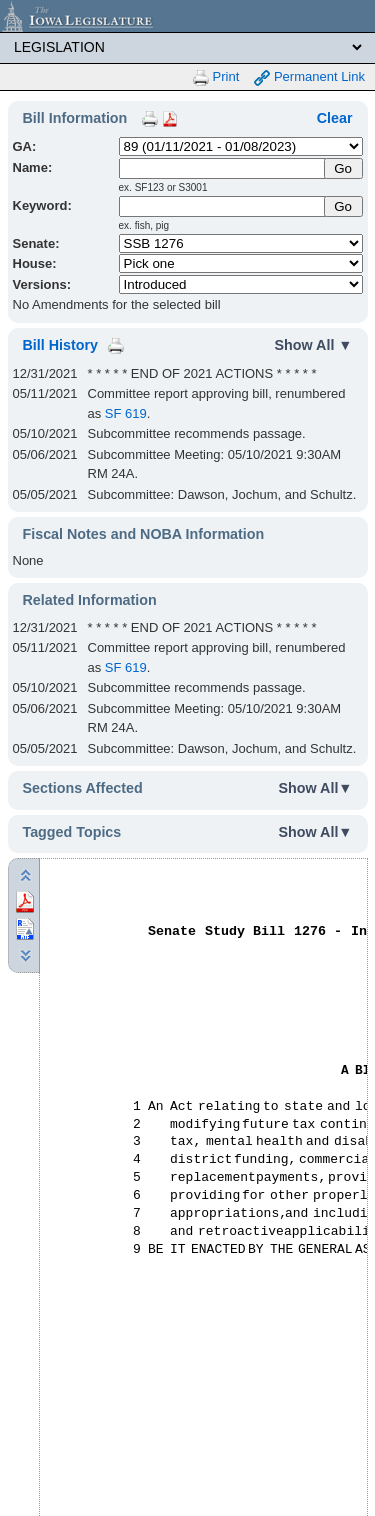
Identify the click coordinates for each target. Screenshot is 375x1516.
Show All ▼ (314, 345)
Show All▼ (316, 788)
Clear (335, 118)
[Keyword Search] (223, 206)
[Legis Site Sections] (187, 47)
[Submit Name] (343, 168)
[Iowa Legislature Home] (187, 16)
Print (216, 77)
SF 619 (126, 413)
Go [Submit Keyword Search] (343, 206)
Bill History (60, 345)
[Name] (223, 168)
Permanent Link (309, 77)
